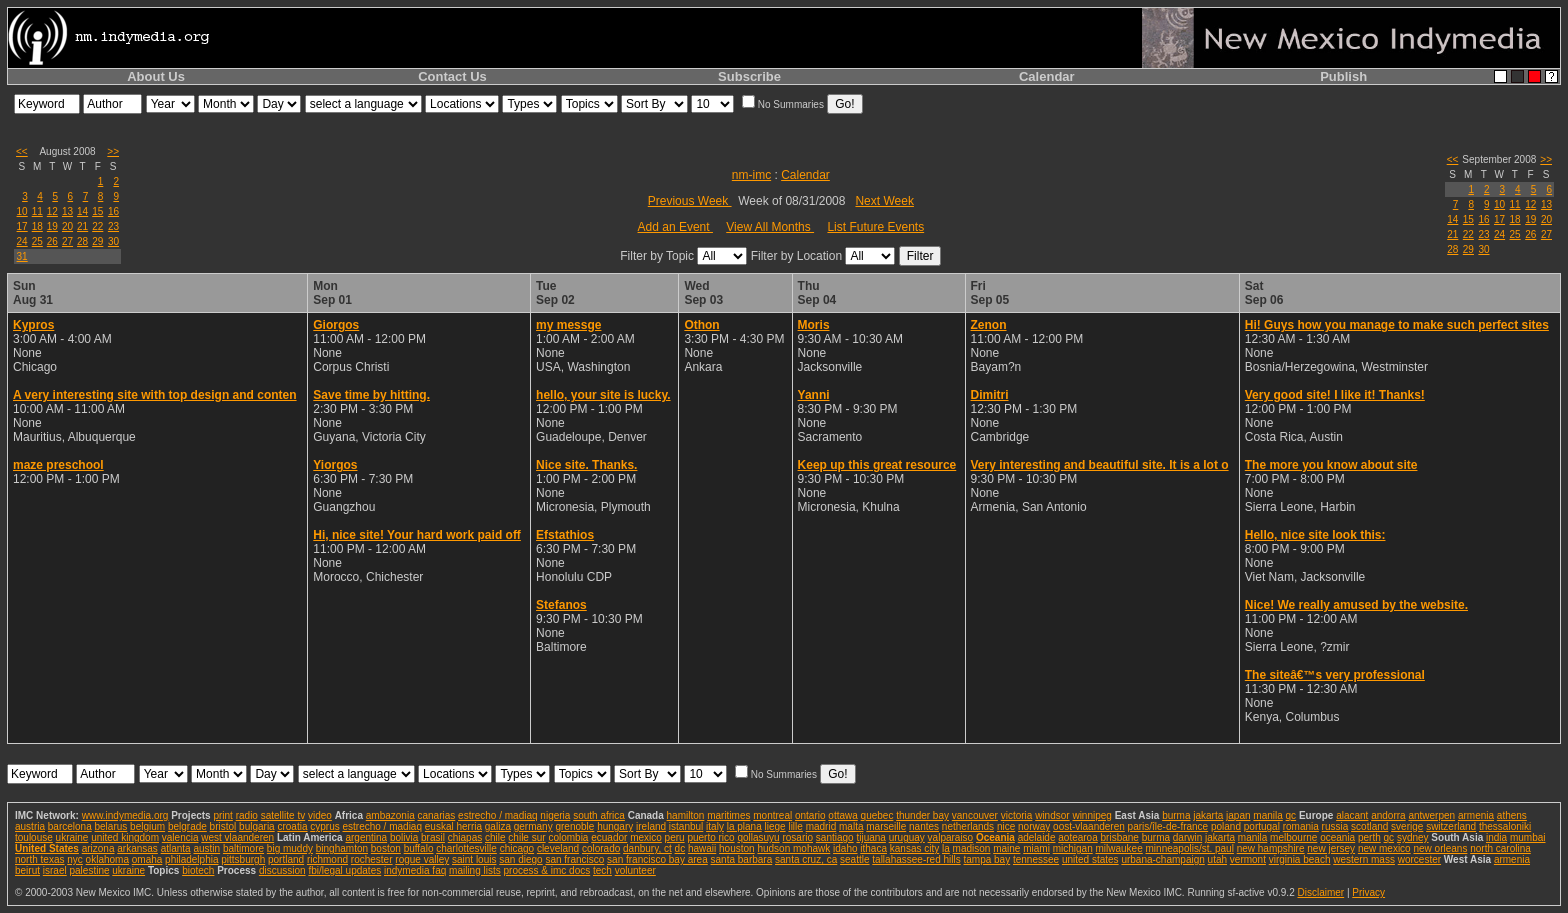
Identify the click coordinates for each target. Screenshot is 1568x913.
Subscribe (749, 76)
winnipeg (1091, 815)
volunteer (635, 870)
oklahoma (107, 859)
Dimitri (990, 395)
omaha (147, 859)
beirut (27, 870)
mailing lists (475, 870)
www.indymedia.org (125, 815)
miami (1036, 848)
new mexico (1384, 848)
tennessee (1036, 859)
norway (1034, 826)
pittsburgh (243, 859)
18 (37, 226)
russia (1335, 826)
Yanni (814, 395)
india (1496, 837)
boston (386, 848)
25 (37, 241)
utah (1217, 859)
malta (851, 826)
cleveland (558, 848)
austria (30, 826)
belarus (111, 826)
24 (22, 241)
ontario (810, 815)
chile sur (526, 837)
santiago (835, 837)
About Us (156, 76)
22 (97, 226)
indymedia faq (415, 870)
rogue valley (422, 859)
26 (52, 241)
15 (97, 211)
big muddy (290, 848)
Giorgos (336, 325)
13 (67, 211)
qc (1291, 815)
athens (1512, 815)
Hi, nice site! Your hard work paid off (417, 535)
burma (1176, 815)
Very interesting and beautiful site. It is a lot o (1100, 465)
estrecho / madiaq (498, 815)
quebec (877, 815)
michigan (1073, 848)
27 (67, 241)
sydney (1413, 837)
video (320, 815)
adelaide (1037, 837)
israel (55, 870)
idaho (845, 848)
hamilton (686, 815)
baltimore (243, 848)
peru (675, 837)
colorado (601, 848)
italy (715, 826)
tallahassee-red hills (916, 859)
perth (1369, 837)
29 (97, 241)
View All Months (770, 227)
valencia (180, 837)
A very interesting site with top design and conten (155, 395)
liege (775, 826)
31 (22, 256)
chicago (517, 848)
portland (286, 859)
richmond (327, 859)
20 (67, 226)
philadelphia (191, 859)
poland (1226, 826)
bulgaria (257, 826)
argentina (366, 837)
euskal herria (453, 826)
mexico (646, 837)
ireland (651, 826)
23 (113, 226)
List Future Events (875, 227)
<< (22, 151)
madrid (821, 826)
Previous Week (690, 201)
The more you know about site (1331, 465)
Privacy (1368, 892)
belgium (147, 826)
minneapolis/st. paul (1190, 848)
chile (495, 837)
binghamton (342, 848)
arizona (98, 848)
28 (82, 241)
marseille (886, 826)
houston (737, 848)
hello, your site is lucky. (603, 395)
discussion (282, 870)
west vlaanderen (237, 837)
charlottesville (466, 848)
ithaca (873, 848)
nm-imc (751, 175)
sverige (1407, 826)
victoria (1017, 815)
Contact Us (452, 76)
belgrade (187, 826)
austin (206, 848)
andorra (1388, 815)
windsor (1052, 815)
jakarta (1208, 815)
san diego (520, 859)
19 (52, 226)
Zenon (989, 325)
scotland (1369, 826)
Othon (701, 325)
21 (82, 226)
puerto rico (710, 837)
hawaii (702, 848)
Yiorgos (335, 465)
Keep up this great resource (877, 465)
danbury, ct (647, 848)
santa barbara (742, 859)
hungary (615, 826)
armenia (1476, 815)
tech (602, 870)
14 (82, 211)
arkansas (137, 848)
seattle (854, 859)
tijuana (870, 837)
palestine (89, 870)
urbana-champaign (1162, 859)
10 (22, 211)
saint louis (474, 859)
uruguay (907, 837)
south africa (599, 815)
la (946, 848)
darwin (1187, 837)
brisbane (1120, 837)
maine (1006, 848)
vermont (1248, 859)
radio (247, 815)
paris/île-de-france (1168, 826)
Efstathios (565, 535)
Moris (814, 325)
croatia (292, 826)
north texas (39, 859)
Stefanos (561, 605)
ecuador (609, 837)
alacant (1352, 815)
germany (533, 826)
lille (795, 826)
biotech (198, 870)
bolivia (404, 837)
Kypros (33, 325)
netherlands (968, 826)
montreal (772, 815)
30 (113, 241)
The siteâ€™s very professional (1335, 675)
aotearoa (1077, 837)
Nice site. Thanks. (586, 465)
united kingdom (125, 837)
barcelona (70, 826)
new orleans (1440, 848)
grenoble (574, 826)
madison (972, 848)
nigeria (555, 815)
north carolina (1500, 848)
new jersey (1331, 848)
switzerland (1451, 826)
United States (47, 848)
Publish (1343, 76)
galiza (498, 826)
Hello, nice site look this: (1315, 535)
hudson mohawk (793, 848)
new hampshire (1271, 848)
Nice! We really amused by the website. (1356, 605)
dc (680, 848)
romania (1301, 826)
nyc (75, 859)
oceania (1337, 837)
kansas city (914, 848)
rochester (372, 859)
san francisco (574, 859)
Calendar (1047, 76)
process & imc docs (547, 870)
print (222, 815)
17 (22, 226)
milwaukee (1118, 848)
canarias (436, 815)
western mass (1364, 859)
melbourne (1293, 837)
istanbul (686, 826)
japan (1238, 815)
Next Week (884, 201)
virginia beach (1300, 859)
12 (52, 211)
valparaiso (951, 837)
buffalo (419, 848)
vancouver (975, 815)
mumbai (1528, 837)
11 (37, 211)
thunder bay (922, 815)
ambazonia (390, 815)
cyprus (324, 826)
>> (113, 151)
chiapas (465, 837)
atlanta (176, 848)
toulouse (34, 837)
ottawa (842, 815)
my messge (568, 325)
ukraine (72, 837)
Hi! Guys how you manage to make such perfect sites (1397, 325)
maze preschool (58, 465)
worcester (1419, 859)
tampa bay (986, 859)
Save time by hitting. (371, 395)
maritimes (728, 815)
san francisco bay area (657, 859)
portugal (1262, 826)
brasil (433, 837)
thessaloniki (1505, 826)
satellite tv (283, 815)
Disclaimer (1320, 892)
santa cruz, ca (806, 859)
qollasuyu (758, 837)
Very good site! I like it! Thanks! (1335, 395)
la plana (744, 826)
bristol (223, 826)
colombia (568, 837)
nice (1006, 826)
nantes (924, 826)
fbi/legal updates (344, 870)
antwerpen (1431, 815)
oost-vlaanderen (1089, 826)
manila (1267, 815)
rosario (797, 837)
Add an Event (675, 227)
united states (1090, 859)
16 (113, 211)
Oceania (995, 837)
